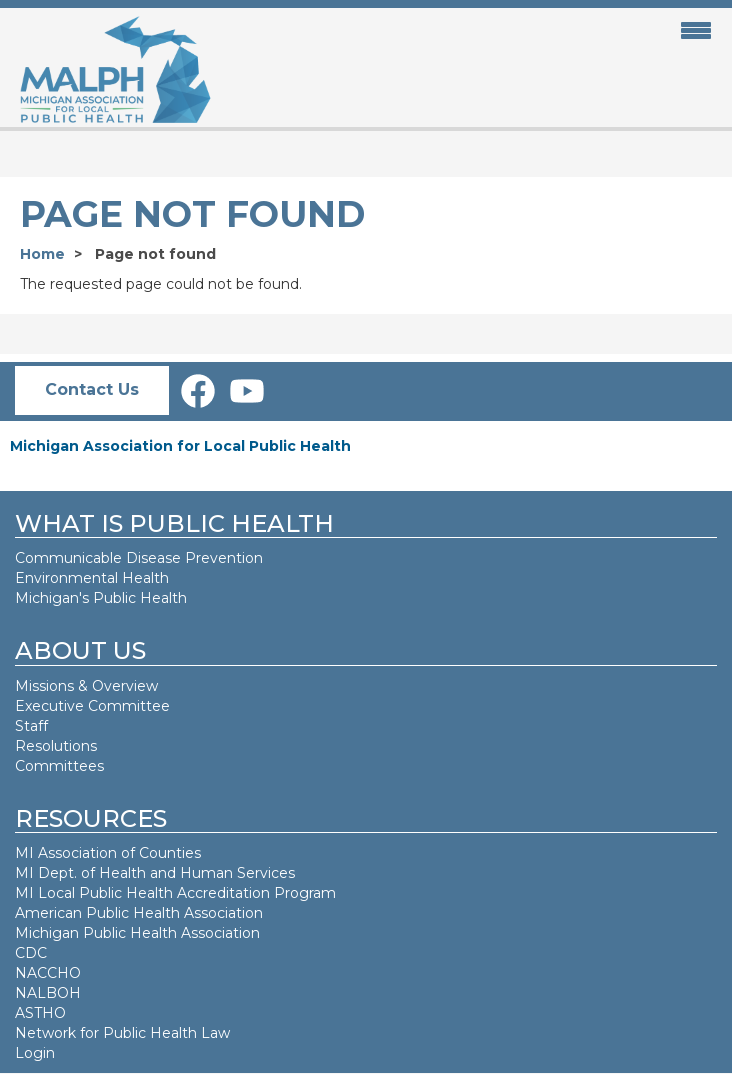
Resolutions (56, 746)
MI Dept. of (57, 873)
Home (42, 254)
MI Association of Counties (108, 853)
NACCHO (48, 973)
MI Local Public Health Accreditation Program (175, 893)
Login (35, 1053)
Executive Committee (92, 706)
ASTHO (40, 1013)
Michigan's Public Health (103, 598)
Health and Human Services (197, 873)
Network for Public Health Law (122, 1033)
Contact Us (92, 389)
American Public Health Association (139, 913)
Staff (31, 726)
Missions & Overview (86, 686)
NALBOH (48, 993)
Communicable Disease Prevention (139, 558)
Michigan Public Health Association (137, 933)
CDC (31, 953)
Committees (59, 766)
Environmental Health (92, 578)
